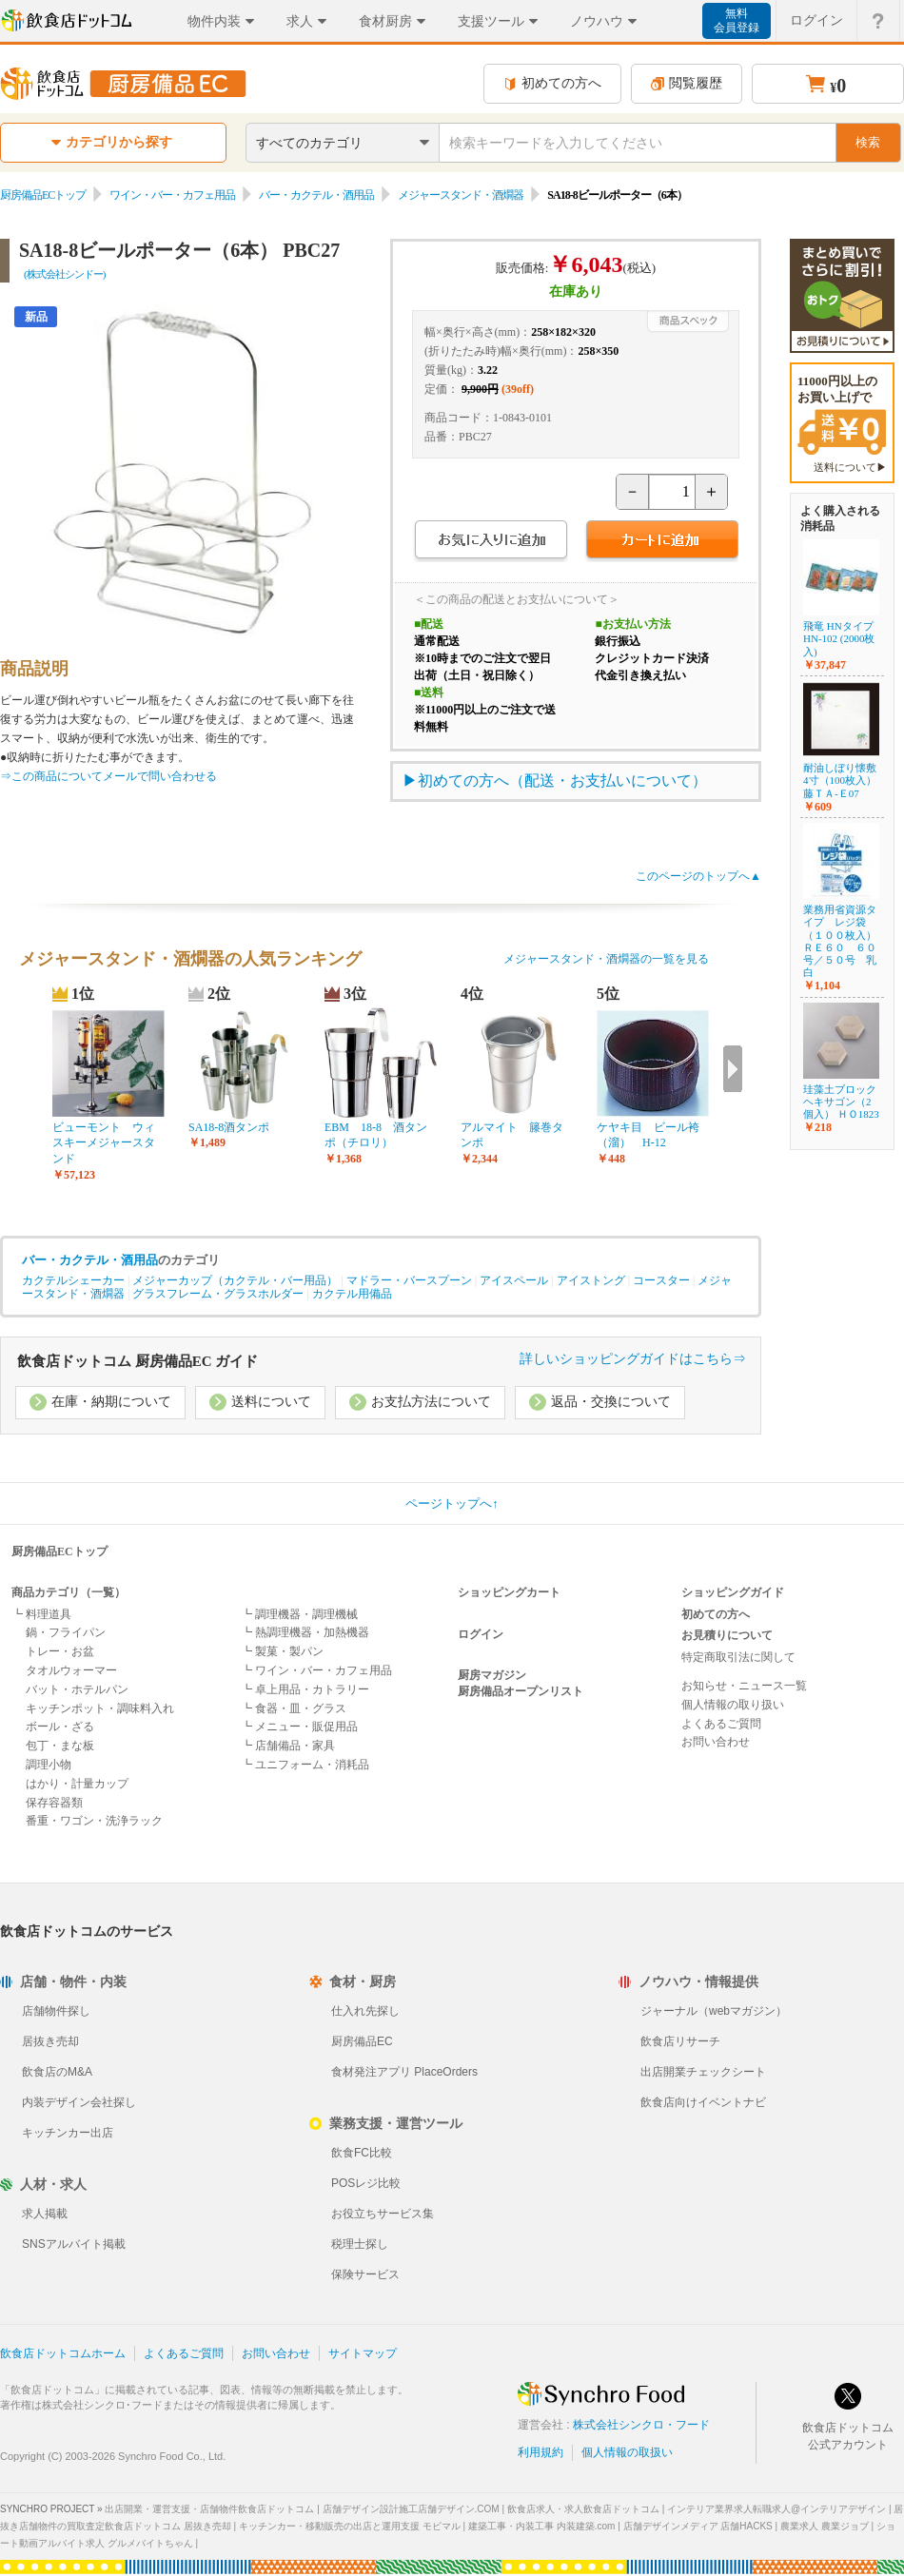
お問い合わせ (715, 1741)
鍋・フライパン (66, 1632)
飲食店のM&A (57, 2071)
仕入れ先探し (365, 2011)
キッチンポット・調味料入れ (100, 1708)
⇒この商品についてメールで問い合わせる (108, 776)
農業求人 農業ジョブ (824, 2526)
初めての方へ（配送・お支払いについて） (562, 780)
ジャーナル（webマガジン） (713, 2011)
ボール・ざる (60, 1726)
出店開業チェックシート (703, 2071)
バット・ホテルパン (77, 1689)
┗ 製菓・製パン (282, 1651)
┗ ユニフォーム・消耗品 (305, 1764)
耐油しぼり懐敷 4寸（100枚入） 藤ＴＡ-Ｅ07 (845, 780)
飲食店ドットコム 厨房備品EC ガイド (137, 1361)
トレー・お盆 (60, 1651)
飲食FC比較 (361, 2152)
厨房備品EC (362, 2041)
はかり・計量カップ (77, 1783)
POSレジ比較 (366, 2183)
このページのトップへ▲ (698, 876)
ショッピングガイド (732, 1592)
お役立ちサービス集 (382, 2213)
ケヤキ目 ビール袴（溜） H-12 (648, 1135)
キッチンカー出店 (67, 2132)
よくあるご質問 (721, 1723)
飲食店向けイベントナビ (703, 2102)
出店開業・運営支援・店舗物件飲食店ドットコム (209, 2509)
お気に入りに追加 (490, 541)
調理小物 (48, 1764)
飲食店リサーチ (680, 2041)
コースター (661, 1280)
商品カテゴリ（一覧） (68, 1592)
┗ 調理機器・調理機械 (299, 1614)
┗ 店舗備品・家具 (288, 1745)
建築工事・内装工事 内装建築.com (541, 2526)
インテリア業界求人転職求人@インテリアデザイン (776, 2509)
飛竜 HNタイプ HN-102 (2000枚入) (839, 638)
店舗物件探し (56, 2011)
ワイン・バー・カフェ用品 (172, 195)
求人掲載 (45, 2213)
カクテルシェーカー (73, 1280)
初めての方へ (552, 83)
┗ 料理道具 (41, 1614)
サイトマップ (362, 2353)
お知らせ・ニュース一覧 (744, 1685)
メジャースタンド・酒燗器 (460, 195)
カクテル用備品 (352, 1293)
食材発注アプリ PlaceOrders (404, 2071)
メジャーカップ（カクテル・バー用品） (235, 1280)
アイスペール (514, 1280)
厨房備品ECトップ (43, 195)
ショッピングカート (509, 1592)
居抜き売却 (50, 2041)
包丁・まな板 (60, 1745)
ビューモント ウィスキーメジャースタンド (103, 1143)
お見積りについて (727, 1635)
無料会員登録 (736, 20)
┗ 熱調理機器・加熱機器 (305, 1632)
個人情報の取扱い (627, 2452)
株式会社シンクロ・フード (641, 2424)
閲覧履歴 (686, 83)
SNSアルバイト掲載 (74, 2244)
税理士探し (359, 2244)
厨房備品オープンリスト (520, 1691)
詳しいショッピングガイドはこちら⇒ (633, 1359)
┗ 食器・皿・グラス (293, 1708)
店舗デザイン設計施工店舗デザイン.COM (411, 2509)
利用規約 (540, 2452)
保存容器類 (54, 1802)
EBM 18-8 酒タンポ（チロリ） (375, 1135)
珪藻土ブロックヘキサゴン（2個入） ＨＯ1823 (841, 1101)
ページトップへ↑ (452, 1503)
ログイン (480, 1634)
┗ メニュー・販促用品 (299, 1726)
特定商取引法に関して (738, 1657)
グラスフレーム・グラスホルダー (218, 1293)
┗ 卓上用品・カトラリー (305, 1689)
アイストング (591, 1280)
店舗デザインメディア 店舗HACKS (698, 2526)
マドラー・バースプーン (409, 1280)
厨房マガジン (492, 1675)
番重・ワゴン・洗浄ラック (94, 1820)
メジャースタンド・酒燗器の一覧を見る (606, 959)
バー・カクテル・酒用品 (316, 195)
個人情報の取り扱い (732, 1704)
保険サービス (365, 2274)
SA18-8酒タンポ (228, 1127)
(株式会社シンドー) (64, 274)
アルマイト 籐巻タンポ (512, 1135)
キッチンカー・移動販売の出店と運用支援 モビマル (350, 2526)
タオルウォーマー (71, 1670)
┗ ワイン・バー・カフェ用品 (316, 1670)
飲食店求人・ (583, 2509)
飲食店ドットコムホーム (63, 2353)
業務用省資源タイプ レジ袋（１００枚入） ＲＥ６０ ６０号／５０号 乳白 (839, 941)
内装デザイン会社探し (79, 2102)
